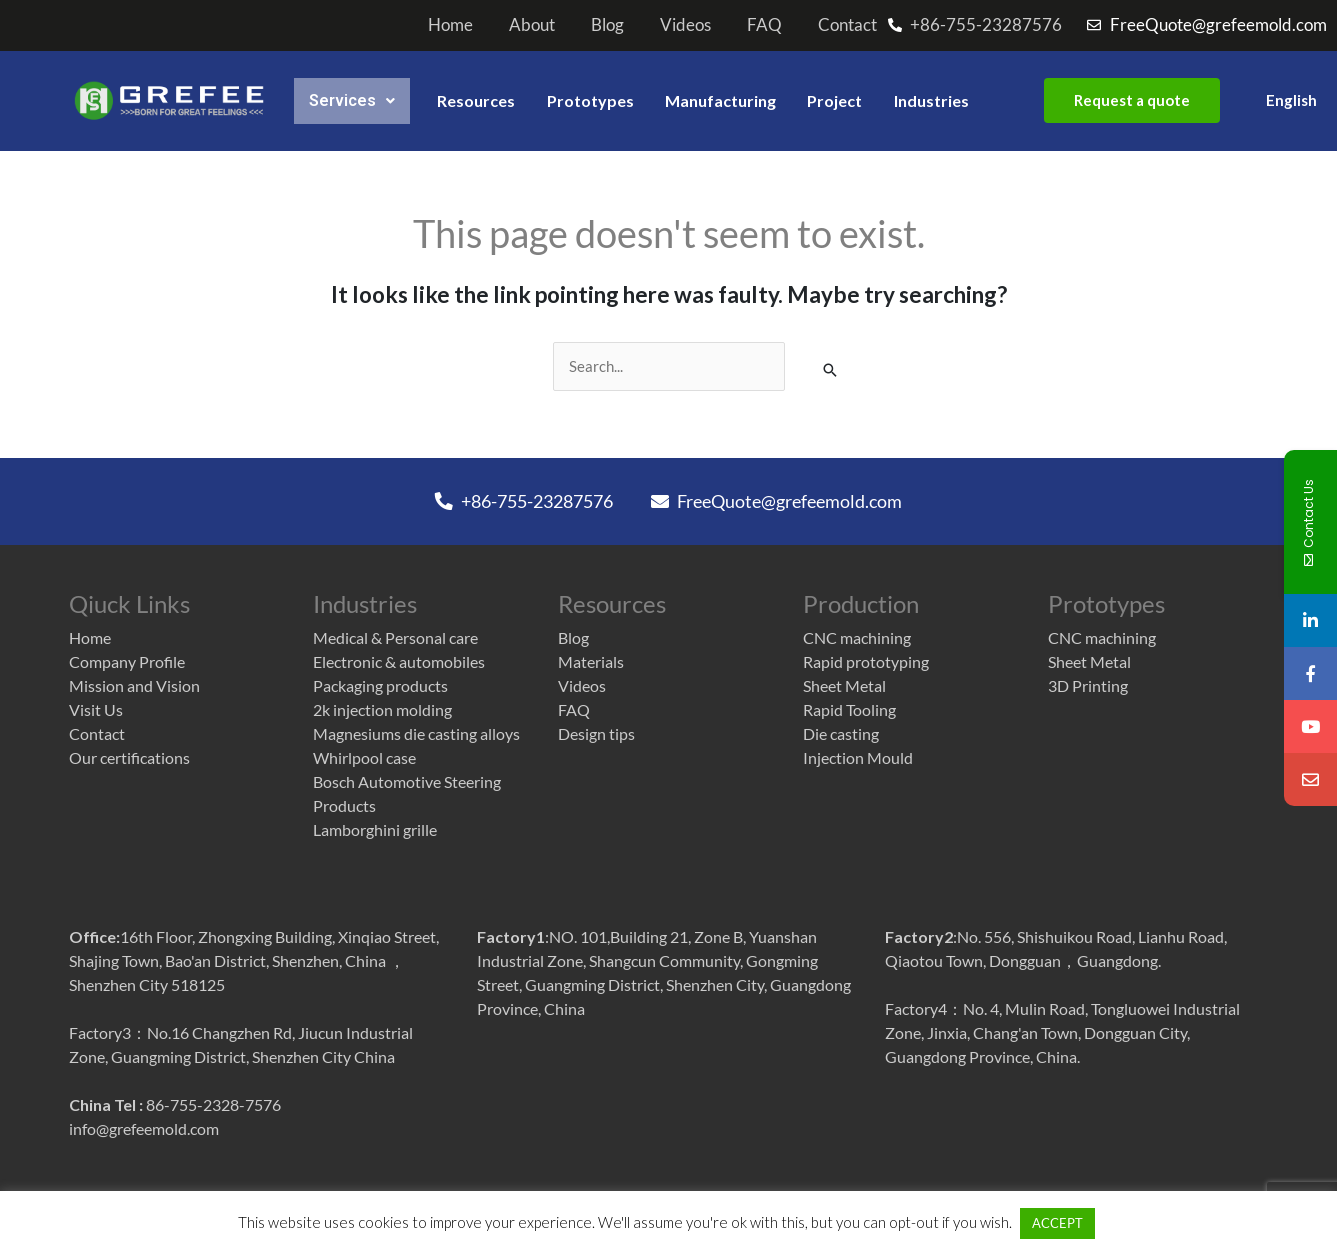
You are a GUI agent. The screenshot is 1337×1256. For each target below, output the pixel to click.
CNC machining (857, 637)
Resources (478, 100)
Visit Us (96, 709)
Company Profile (127, 661)
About (532, 25)
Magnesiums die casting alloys (416, 733)
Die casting (841, 733)
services (351, 100)
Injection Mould (858, 757)
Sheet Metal (844, 685)
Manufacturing (720, 100)
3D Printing (1088, 685)
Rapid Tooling (849, 709)
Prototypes (593, 100)
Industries (930, 100)
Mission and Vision (134, 685)
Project (834, 100)
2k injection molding (382, 709)
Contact (847, 25)
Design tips (596, 733)
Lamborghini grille (375, 829)
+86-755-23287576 (524, 501)
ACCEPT (1032, 1223)
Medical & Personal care (395, 637)
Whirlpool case (364, 757)
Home (450, 25)
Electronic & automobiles (399, 661)
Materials (591, 661)
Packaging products (380, 685)
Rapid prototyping (866, 661)
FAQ (764, 25)
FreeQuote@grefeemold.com (776, 501)
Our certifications (129, 757)
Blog (607, 25)
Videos (685, 25)
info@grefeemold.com (144, 1130)
